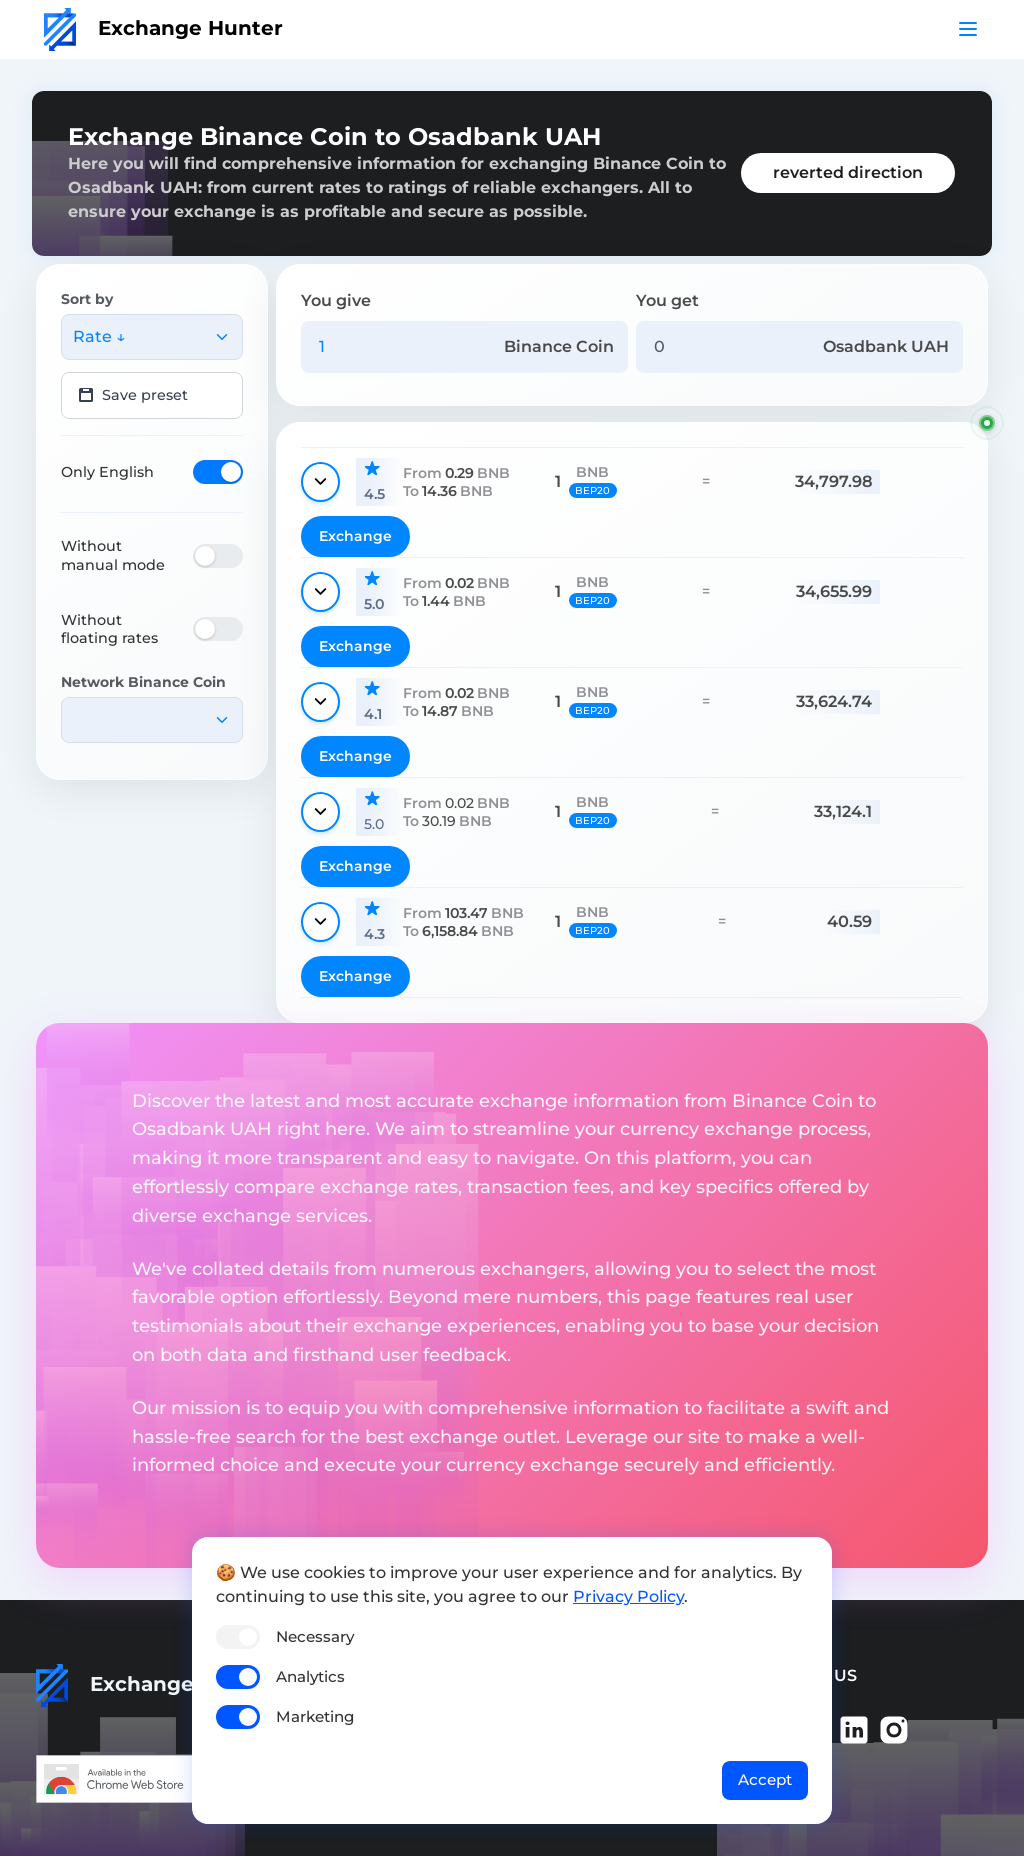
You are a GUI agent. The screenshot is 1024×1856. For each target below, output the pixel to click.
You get (667, 300)
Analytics (310, 1676)
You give (336, 300)
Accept (765, 1779)
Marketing (315, 1716)
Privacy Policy (628, 1596)
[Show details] (320, 482)
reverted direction (848, 172)
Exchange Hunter (163, 28)
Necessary (315, 1636)
